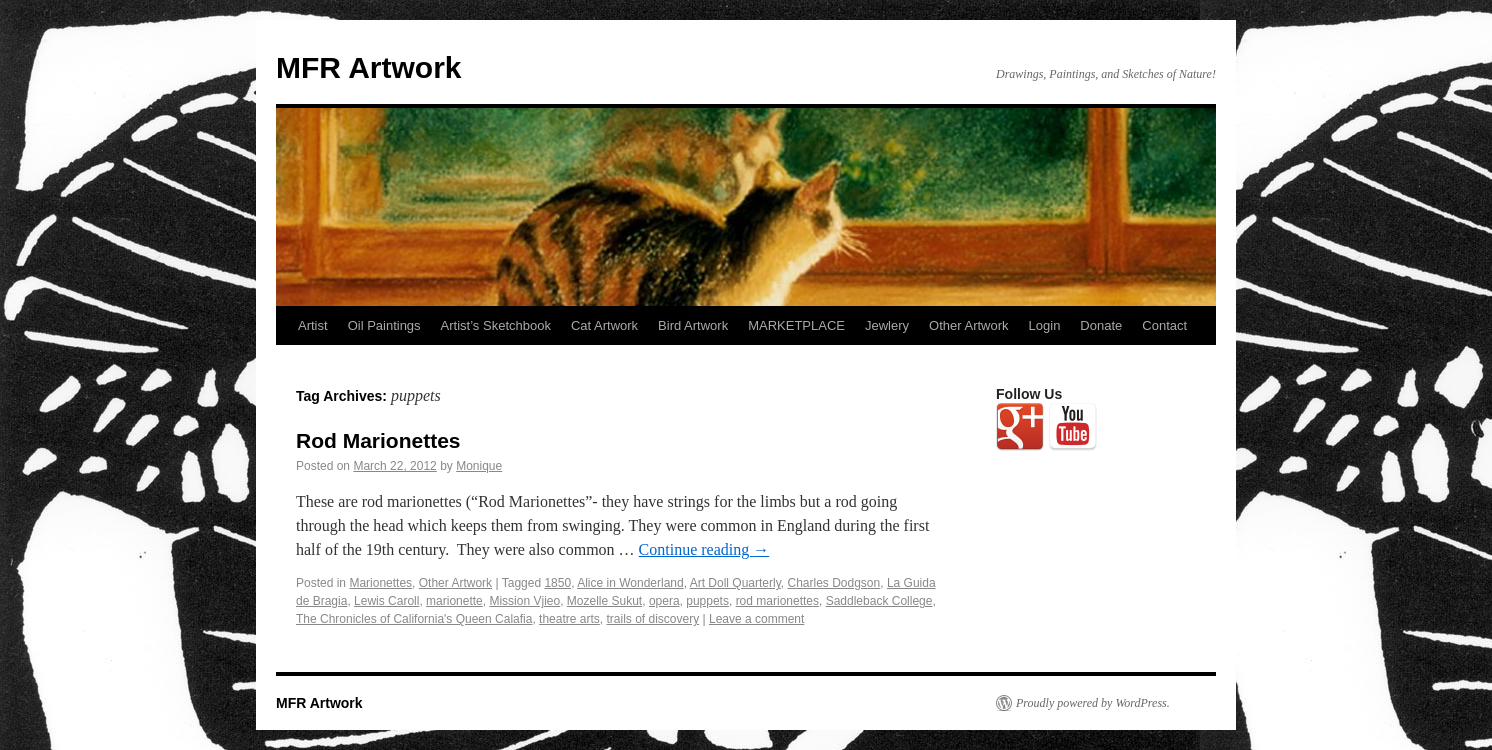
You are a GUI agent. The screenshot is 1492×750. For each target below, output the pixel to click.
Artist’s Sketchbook (496, 325)
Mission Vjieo (524, 601)
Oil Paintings (384, 325)
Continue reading (704, 549)
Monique (479, 466)
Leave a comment (756, 619)
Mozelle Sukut (604, 601)
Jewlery (887, 325)
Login (1045, 325)
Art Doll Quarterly (735, 583)
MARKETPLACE (796, 325)
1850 (557, 583)
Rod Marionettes (378, 440)
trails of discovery (652, 619)
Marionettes (380, 583)
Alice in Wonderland (630, 583)
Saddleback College (879, 601)
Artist (313, 325)
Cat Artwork (604, 325)
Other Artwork (968, 325)
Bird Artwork (693, 325)
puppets (707, 601)
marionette (454, 601)
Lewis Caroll (386, 601)
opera (664, 601)
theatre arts (569, 619)
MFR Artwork (369, 67)
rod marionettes (777, 601)
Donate (1101, 325)
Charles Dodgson (834, 583)
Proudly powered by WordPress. (1093, 703)
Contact (1164, 325)
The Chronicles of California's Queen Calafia (414, 619)
